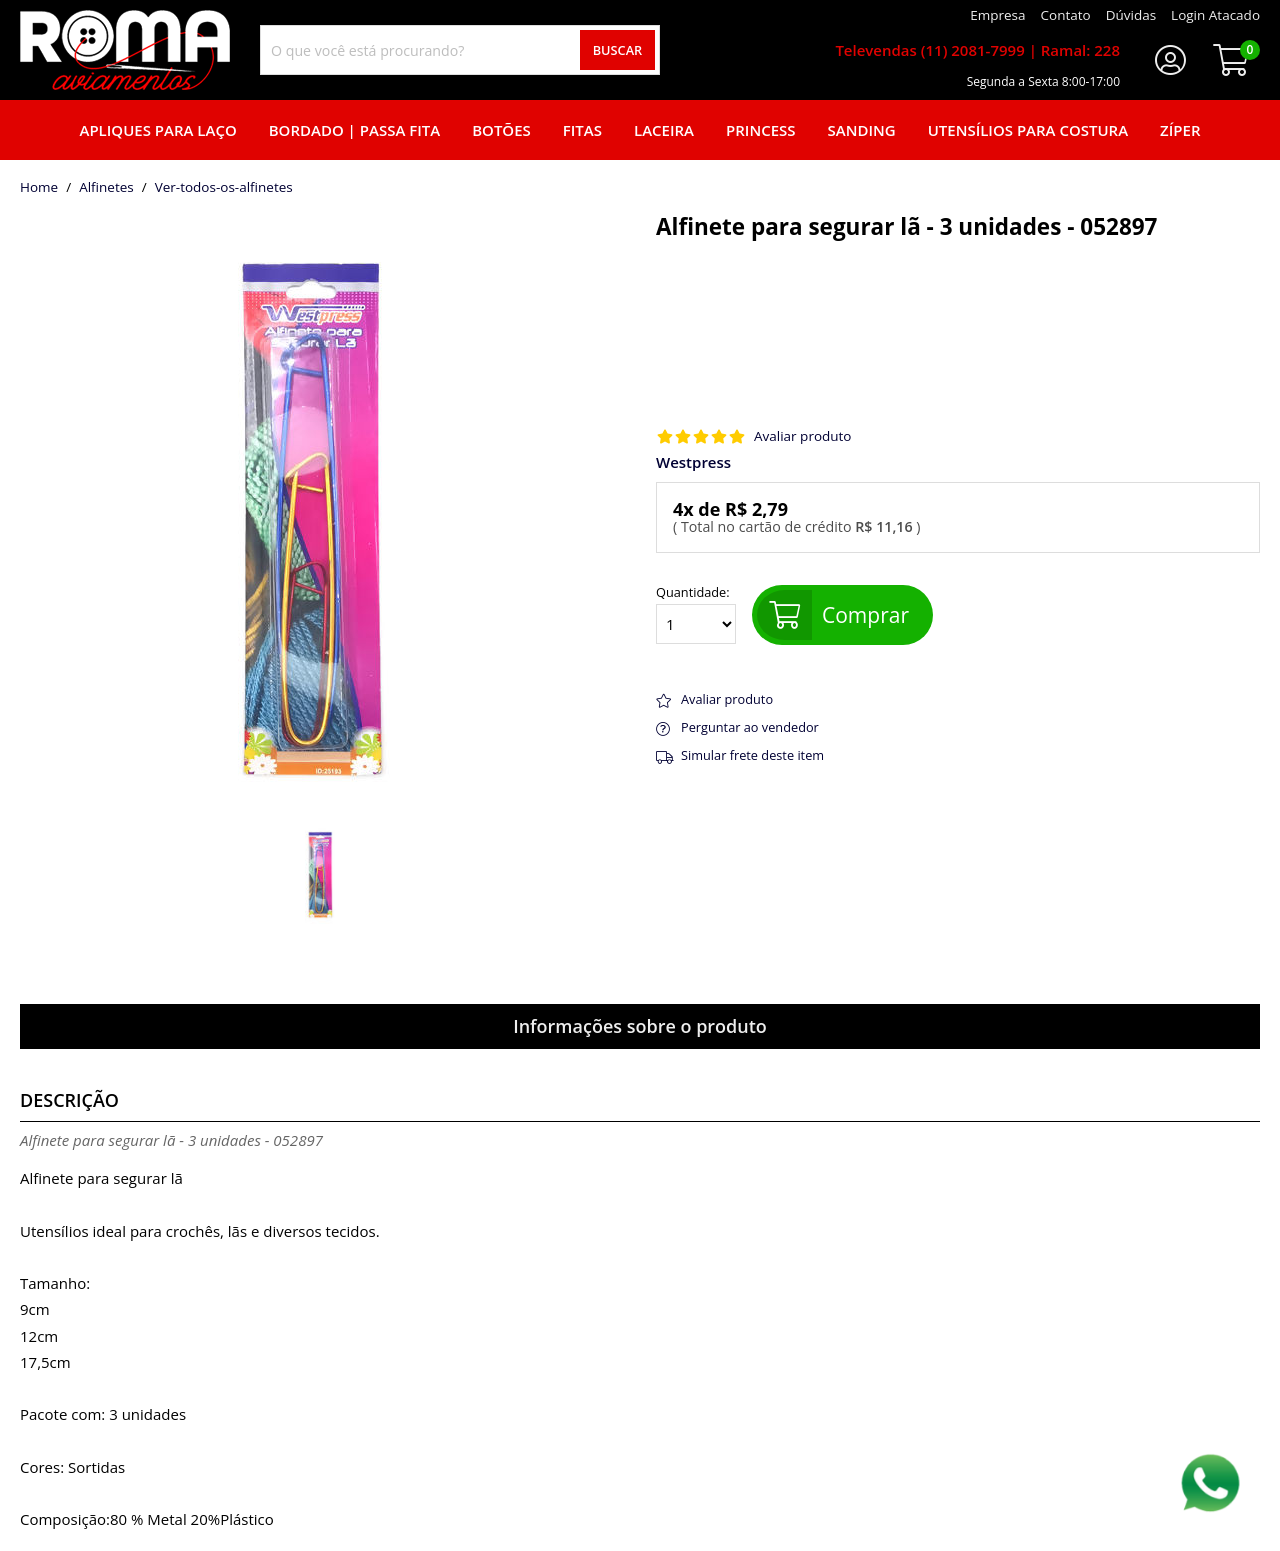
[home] (125, 50)
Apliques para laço (157, 130)
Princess (761, 130)
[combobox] (460, 50)
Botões (501, 130)
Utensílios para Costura (1028, 130)
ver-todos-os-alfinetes (224, 188)
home (39, 188)
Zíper (1180, 130)
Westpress (693, 462)
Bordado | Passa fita (354, 130)
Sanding (862, 130)
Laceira (664, 130)
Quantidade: (696, 615)
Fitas (582, 130)
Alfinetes (106, 188)
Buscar (618, 50)
